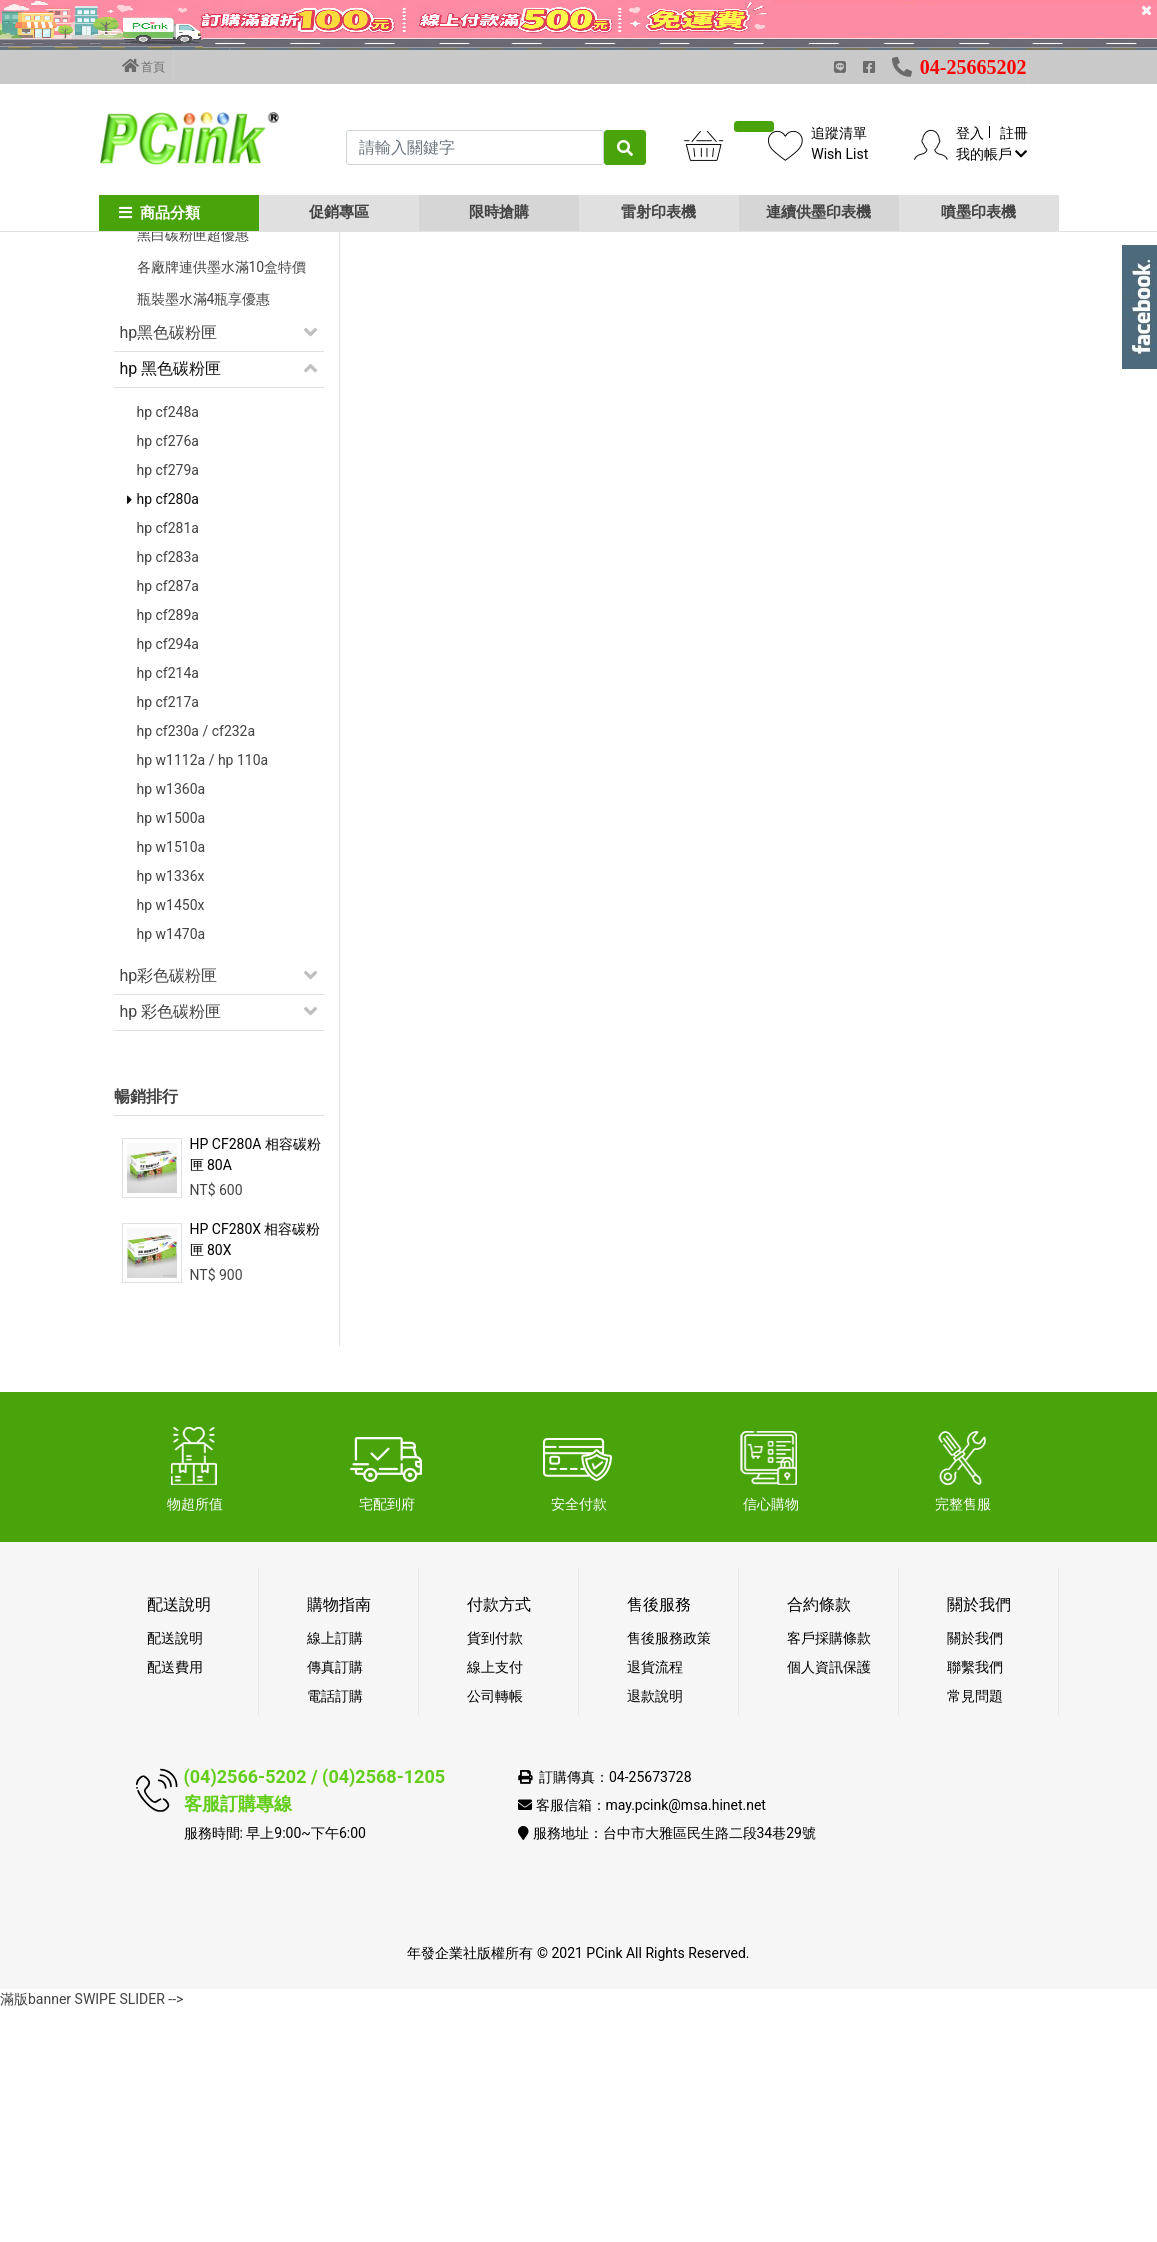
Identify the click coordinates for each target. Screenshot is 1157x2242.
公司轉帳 (495, 1928)
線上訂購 (335, 1870)
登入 (970, 133)
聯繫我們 (975, 1899)
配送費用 (175, 1899)
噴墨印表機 (978, 212)
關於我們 (975, 1870)
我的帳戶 (991, 154)
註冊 (1014, 133)
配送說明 (175, 1870)
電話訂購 (335, 1928)
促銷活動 (152, 370)
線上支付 (495, 1899)
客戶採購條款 (829, 1870)
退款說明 (655, 1928)
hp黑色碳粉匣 (169, 564)
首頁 (144, 66)
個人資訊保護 (829, 1899)
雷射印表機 (658, 212)
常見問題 (975, 1928)
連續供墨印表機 (818, 212)
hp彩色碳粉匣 (169, 1207)
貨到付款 (495, 1870)
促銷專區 (339, 212)
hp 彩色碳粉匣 (171, 1243)
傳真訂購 (335, 1899)
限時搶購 (499, 212)
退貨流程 (655, 1899)
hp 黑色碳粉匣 (171, 600)
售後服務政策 (669, 1870)
